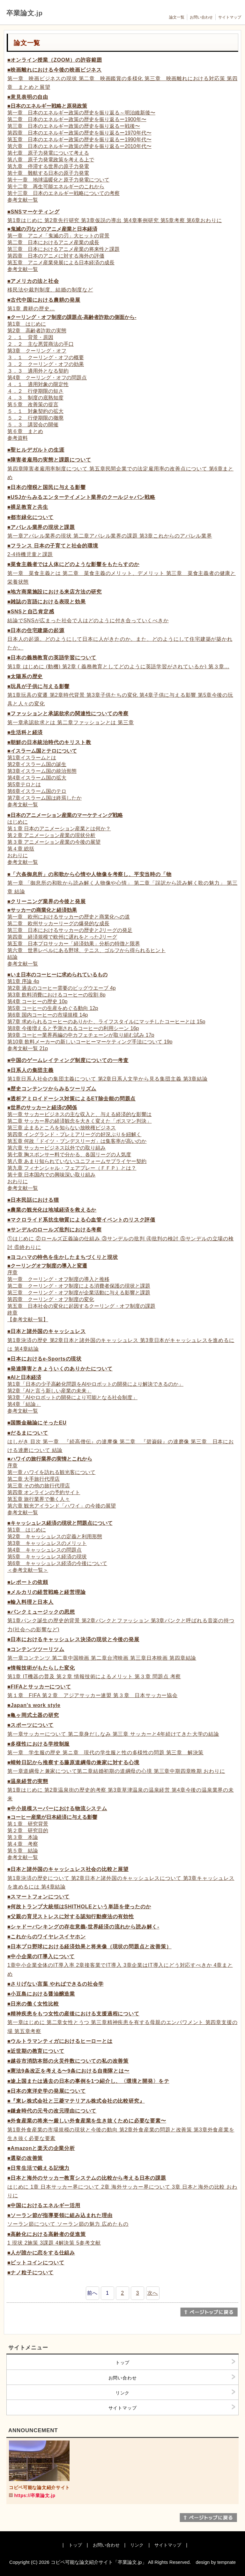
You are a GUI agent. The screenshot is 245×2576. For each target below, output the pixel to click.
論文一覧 (176, 17)
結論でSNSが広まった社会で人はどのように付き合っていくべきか (88, 620)
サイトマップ (229, 17)
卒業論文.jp (24, 13)
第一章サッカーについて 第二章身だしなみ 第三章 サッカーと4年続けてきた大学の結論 (113, 1734)
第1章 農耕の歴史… (31, 308)
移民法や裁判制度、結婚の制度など (50, 289)
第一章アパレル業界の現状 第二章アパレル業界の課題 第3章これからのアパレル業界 (109, 536)
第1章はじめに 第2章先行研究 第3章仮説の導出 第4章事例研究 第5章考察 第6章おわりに (114, 220)
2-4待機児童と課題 (30, 554)
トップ (122, 2362)
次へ (152, 2293)
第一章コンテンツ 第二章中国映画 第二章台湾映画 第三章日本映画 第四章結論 (101, 1658)
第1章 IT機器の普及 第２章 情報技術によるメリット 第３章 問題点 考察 (94, 1676)
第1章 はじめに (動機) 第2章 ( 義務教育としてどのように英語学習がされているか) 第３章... (118, 666)
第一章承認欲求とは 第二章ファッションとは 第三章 (70, 722)
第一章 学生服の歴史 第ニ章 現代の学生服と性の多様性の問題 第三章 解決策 (105, 1752)
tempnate (226, 2562)
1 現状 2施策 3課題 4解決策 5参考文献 (54, 2243)
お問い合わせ (201, 17)
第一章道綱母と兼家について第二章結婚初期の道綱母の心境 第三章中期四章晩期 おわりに (116, 1771)
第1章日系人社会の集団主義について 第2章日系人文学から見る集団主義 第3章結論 (107, 1079)
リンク (122, 2392)
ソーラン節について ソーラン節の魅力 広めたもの (68, 2224)
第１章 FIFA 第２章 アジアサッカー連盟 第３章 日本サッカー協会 (92, 1695)
